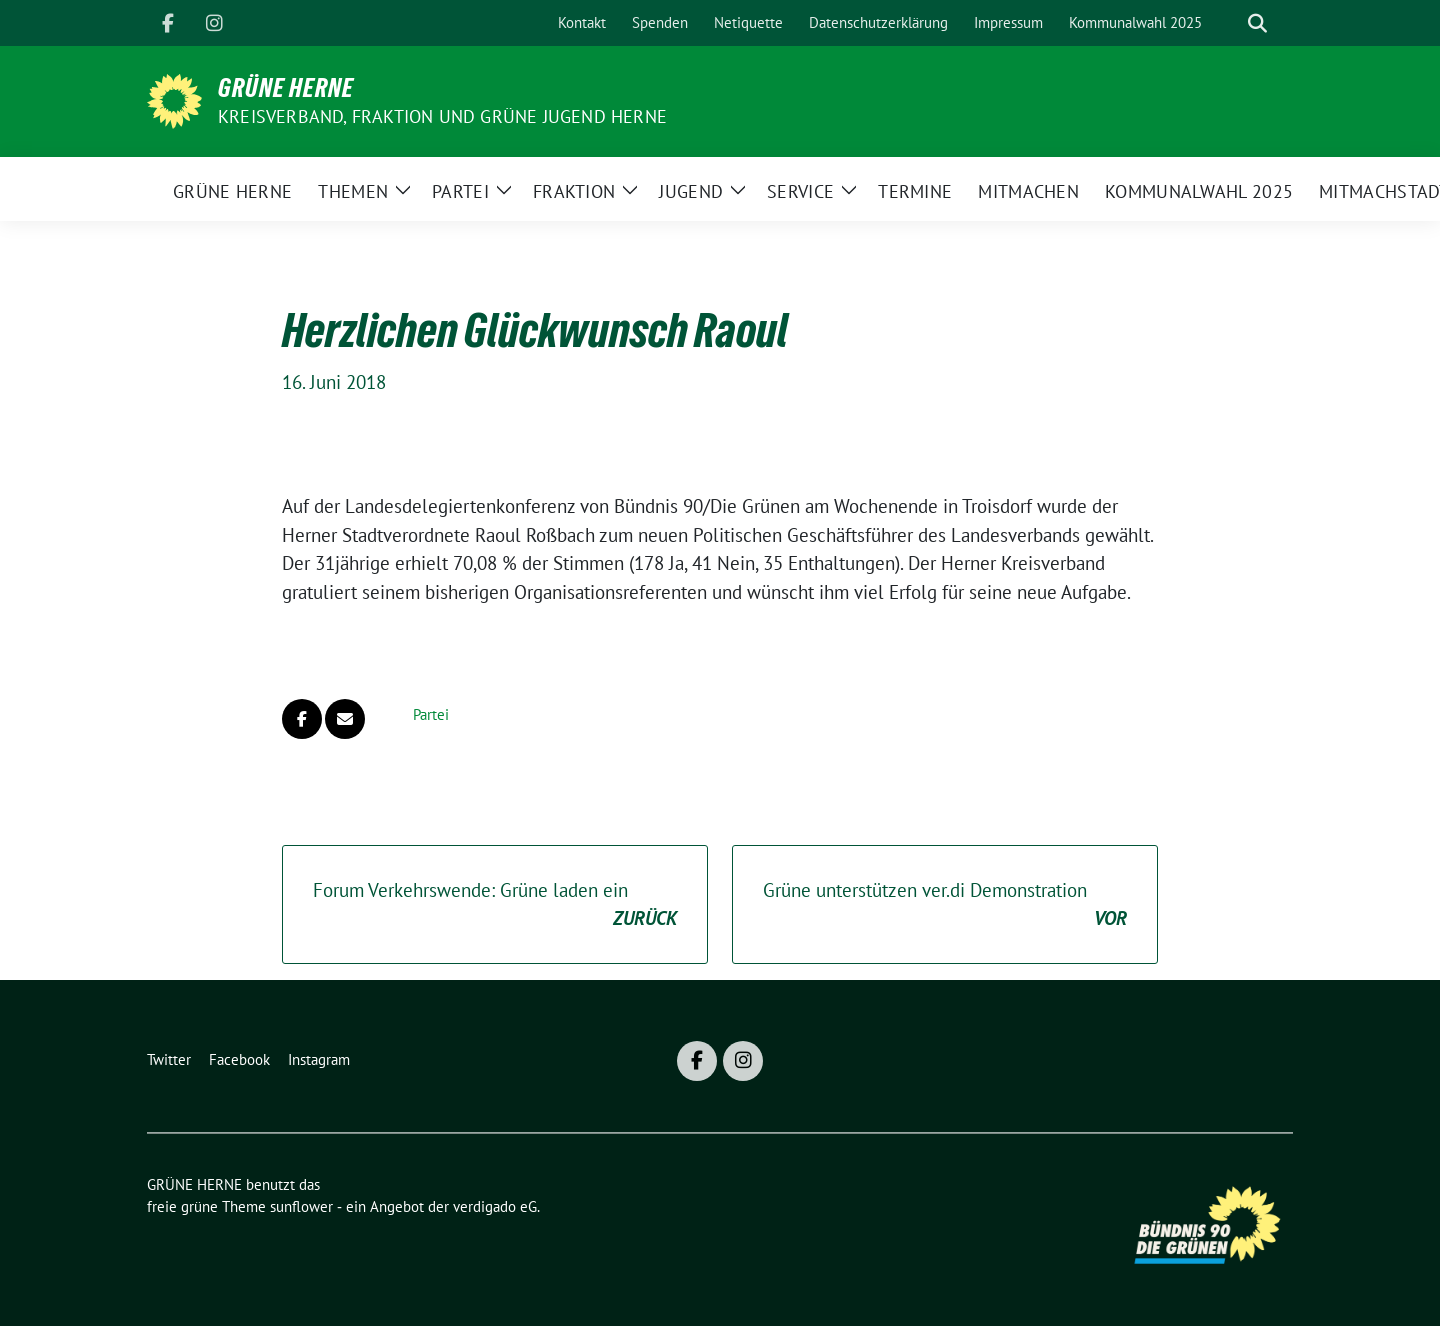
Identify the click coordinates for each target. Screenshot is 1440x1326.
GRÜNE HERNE (286, 88)
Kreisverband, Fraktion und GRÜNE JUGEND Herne (442, 116)
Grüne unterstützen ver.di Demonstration (945, 905)
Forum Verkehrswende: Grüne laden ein (495, 905)
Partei (431, 714)
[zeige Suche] (1257, 23)
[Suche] (1229, 23)
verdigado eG (495, 1206)
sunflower (301, 1206)
